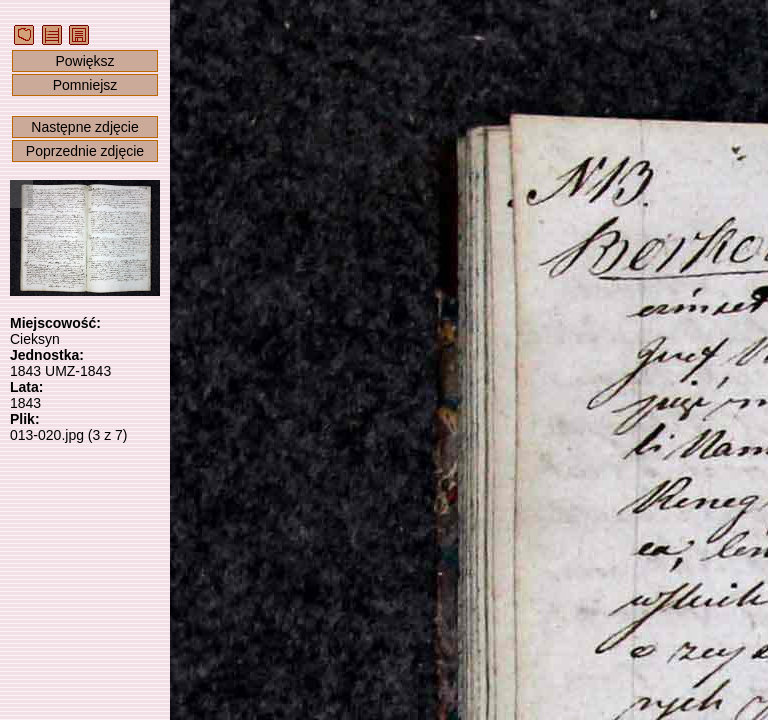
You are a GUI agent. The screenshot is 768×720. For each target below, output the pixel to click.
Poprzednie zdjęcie (85, 151)
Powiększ (84, 61)
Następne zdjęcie (84, 127)
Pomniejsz (85, 85)
